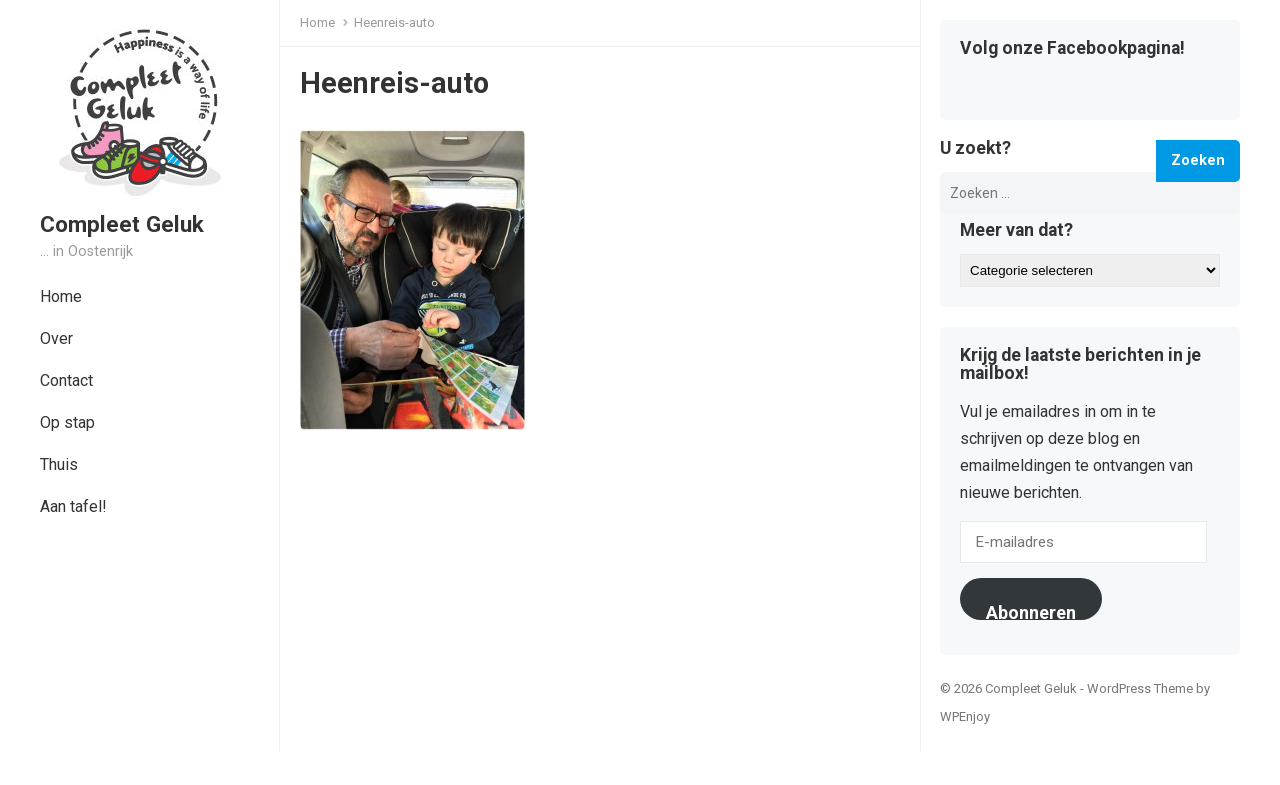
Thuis (59, 464)
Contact (66, 380)
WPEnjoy (965, 716)
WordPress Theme (1140, 688)
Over (56, 338)
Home (61, 296)
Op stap (67, 422)
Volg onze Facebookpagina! (1072, 49)
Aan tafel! (73, 506)
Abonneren (1031, 611)
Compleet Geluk (122, 224)
